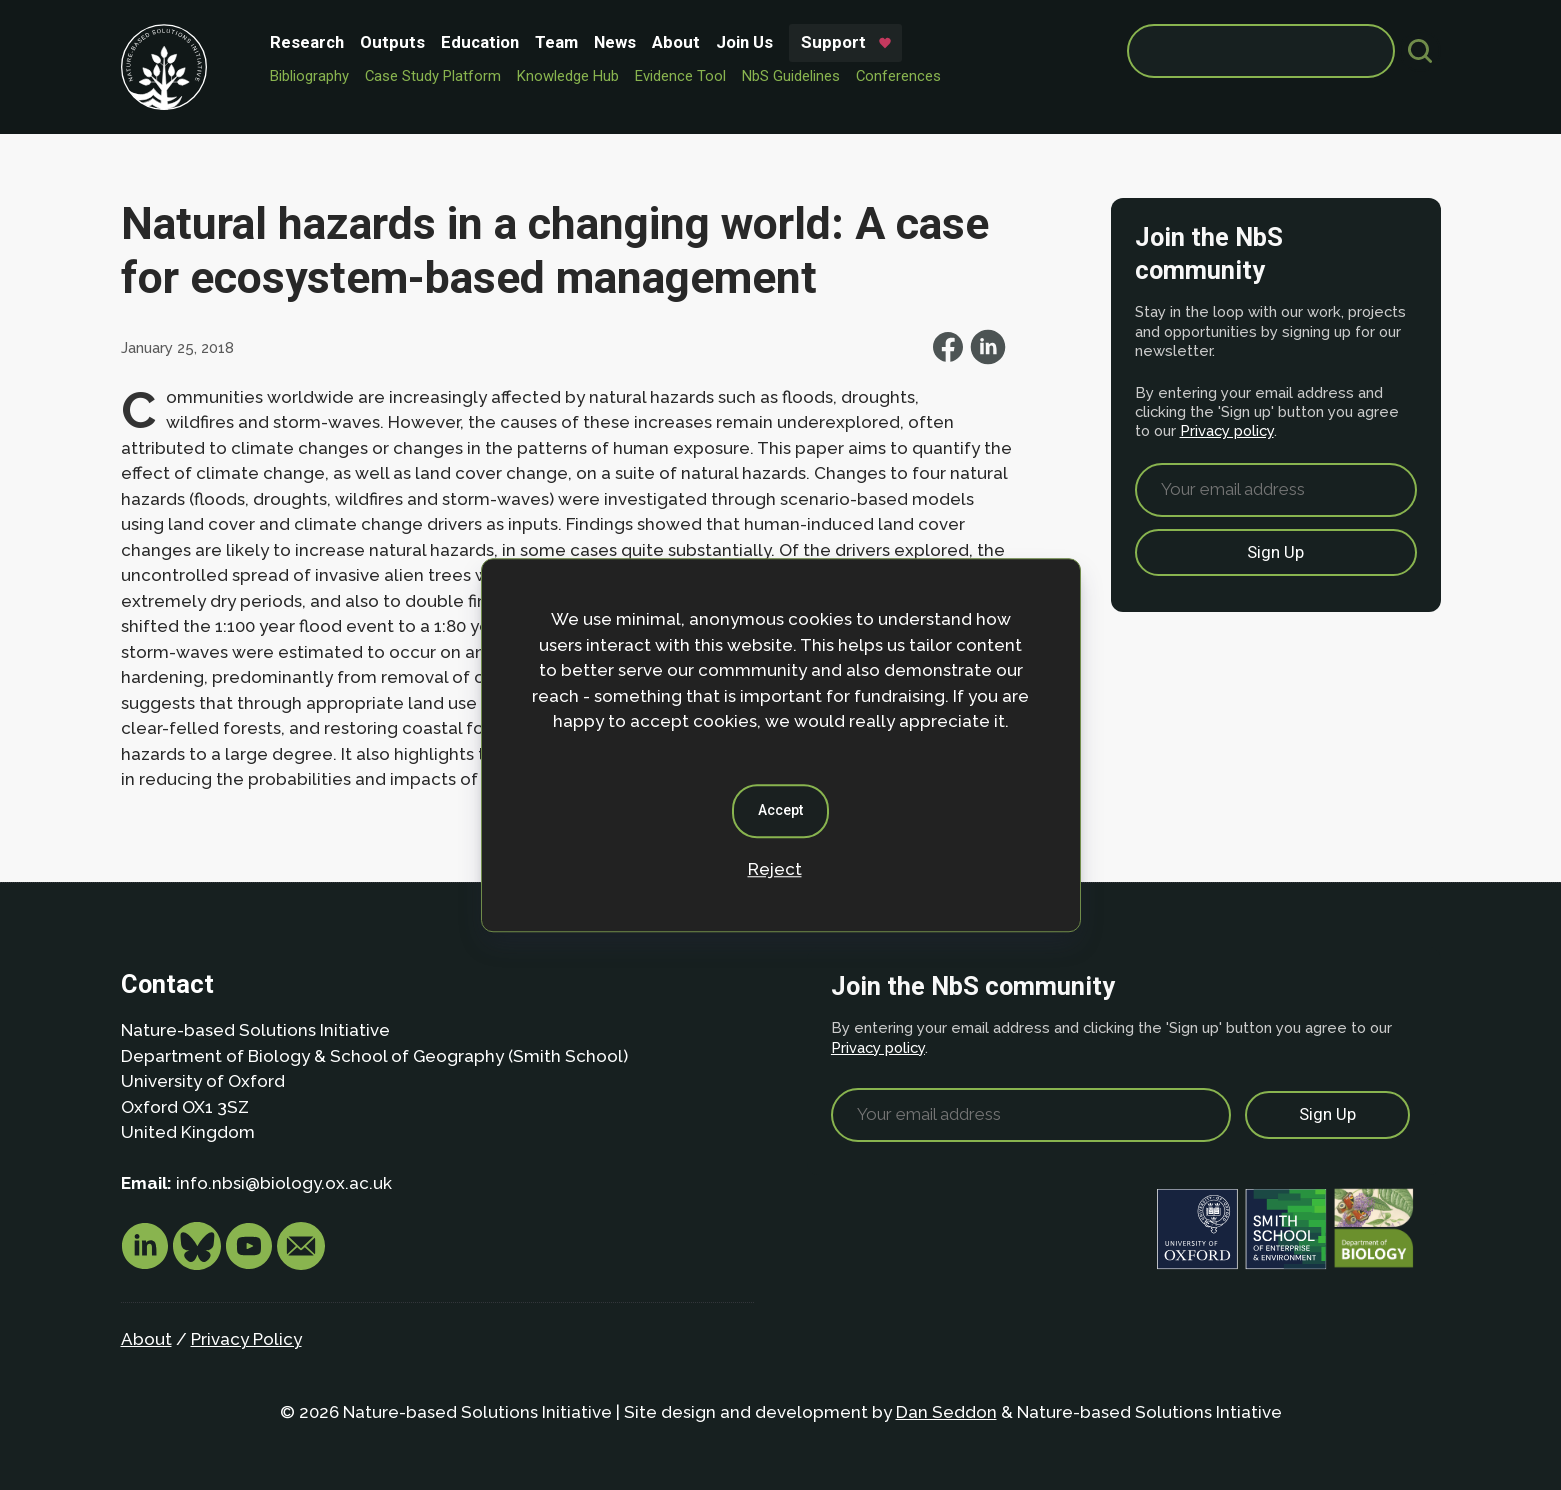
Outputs (392, 42)
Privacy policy (1227, 430)
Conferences (898, 76)
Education (480, 42)
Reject (775, 869)
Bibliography (309, 76)
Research (307, 42)
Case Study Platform (433, 76)
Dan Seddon (946, 1412)
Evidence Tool (680, 76)
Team (556, 42)
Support (833, 42)
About (676, 42)
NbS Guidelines (791, 76)
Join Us (744, 42)
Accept (780, 810)
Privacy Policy (246, 1339)
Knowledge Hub (568, 76)
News (615, 42)
